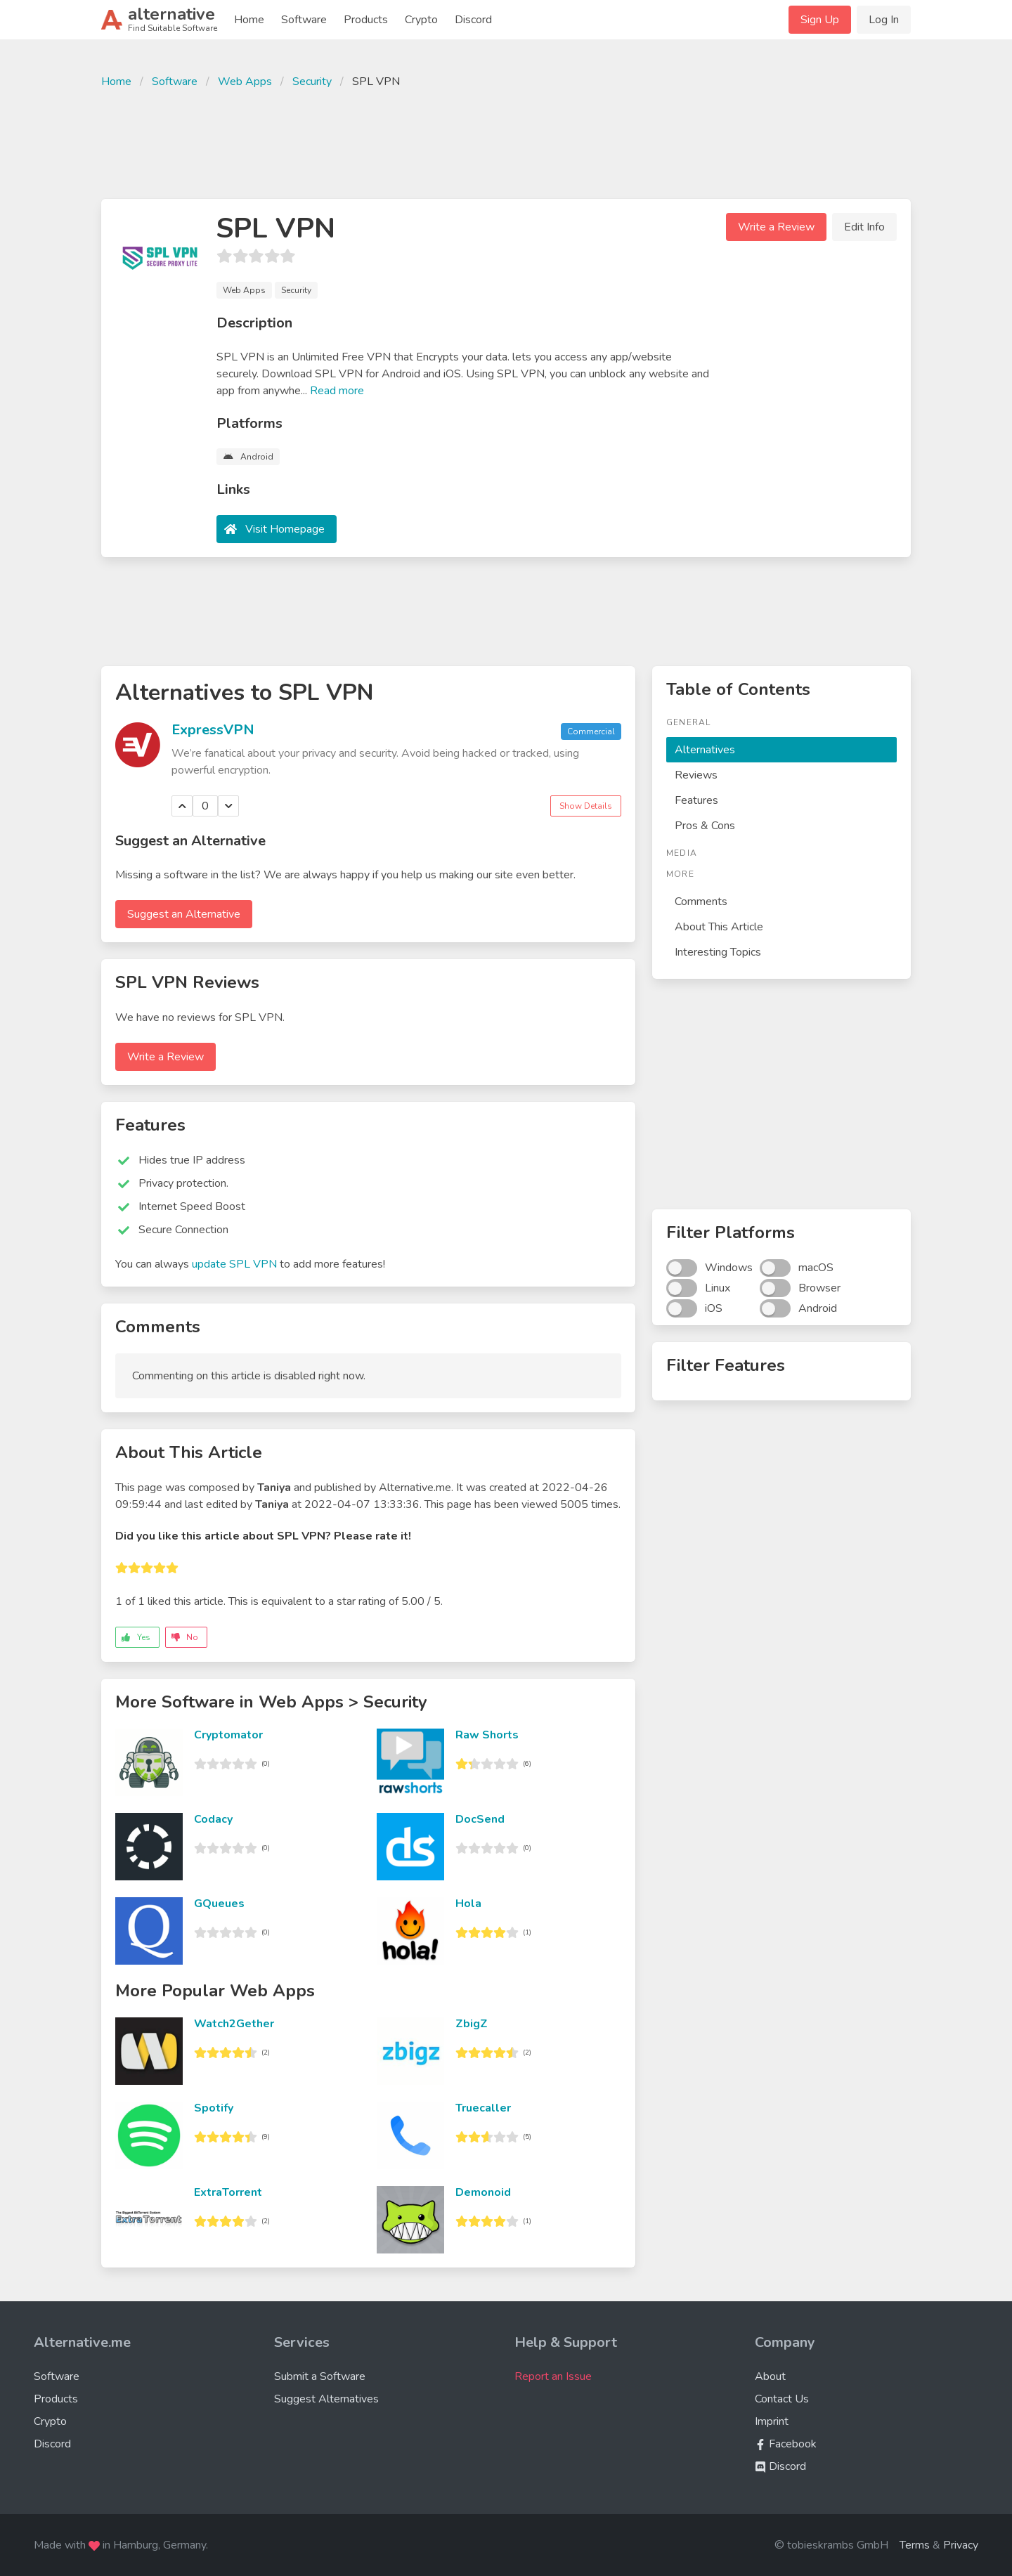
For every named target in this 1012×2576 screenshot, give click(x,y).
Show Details (585, 806)
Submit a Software (319, 2376)
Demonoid (483, 2192)
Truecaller (483, 2108)
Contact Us (782, 2399)
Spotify (213, 2108)
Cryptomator (228, 1735)
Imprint (772, 2421)
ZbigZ (471, 2023)
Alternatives (705, 749)
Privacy (960, 2545)
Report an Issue (553, 2376)
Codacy (213, 1819)
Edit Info (864, 227)
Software (304, 19)
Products (366, 19)
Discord (473, 19)
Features (696, 800)
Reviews (696, 775)
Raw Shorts (487, 1735)
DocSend (480, 1819)
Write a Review (776, 227)
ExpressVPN (212, 729)
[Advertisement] (506, 142)
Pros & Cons (705, 825)
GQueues (219, 1903)
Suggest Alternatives (326, 2399)
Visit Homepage (285, 529)
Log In (884, 19)
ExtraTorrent (228, 2192)
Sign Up (819, 19)
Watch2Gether (234, 2023)
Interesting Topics (718, 952)
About (770, 2376)
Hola (468, 1903)
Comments (701, 901)
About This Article (719, 927)
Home (249, 19)
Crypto (421, 19)
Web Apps (245, 81)
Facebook (786, 2444)
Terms (915, 2545)
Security (312, 81)
